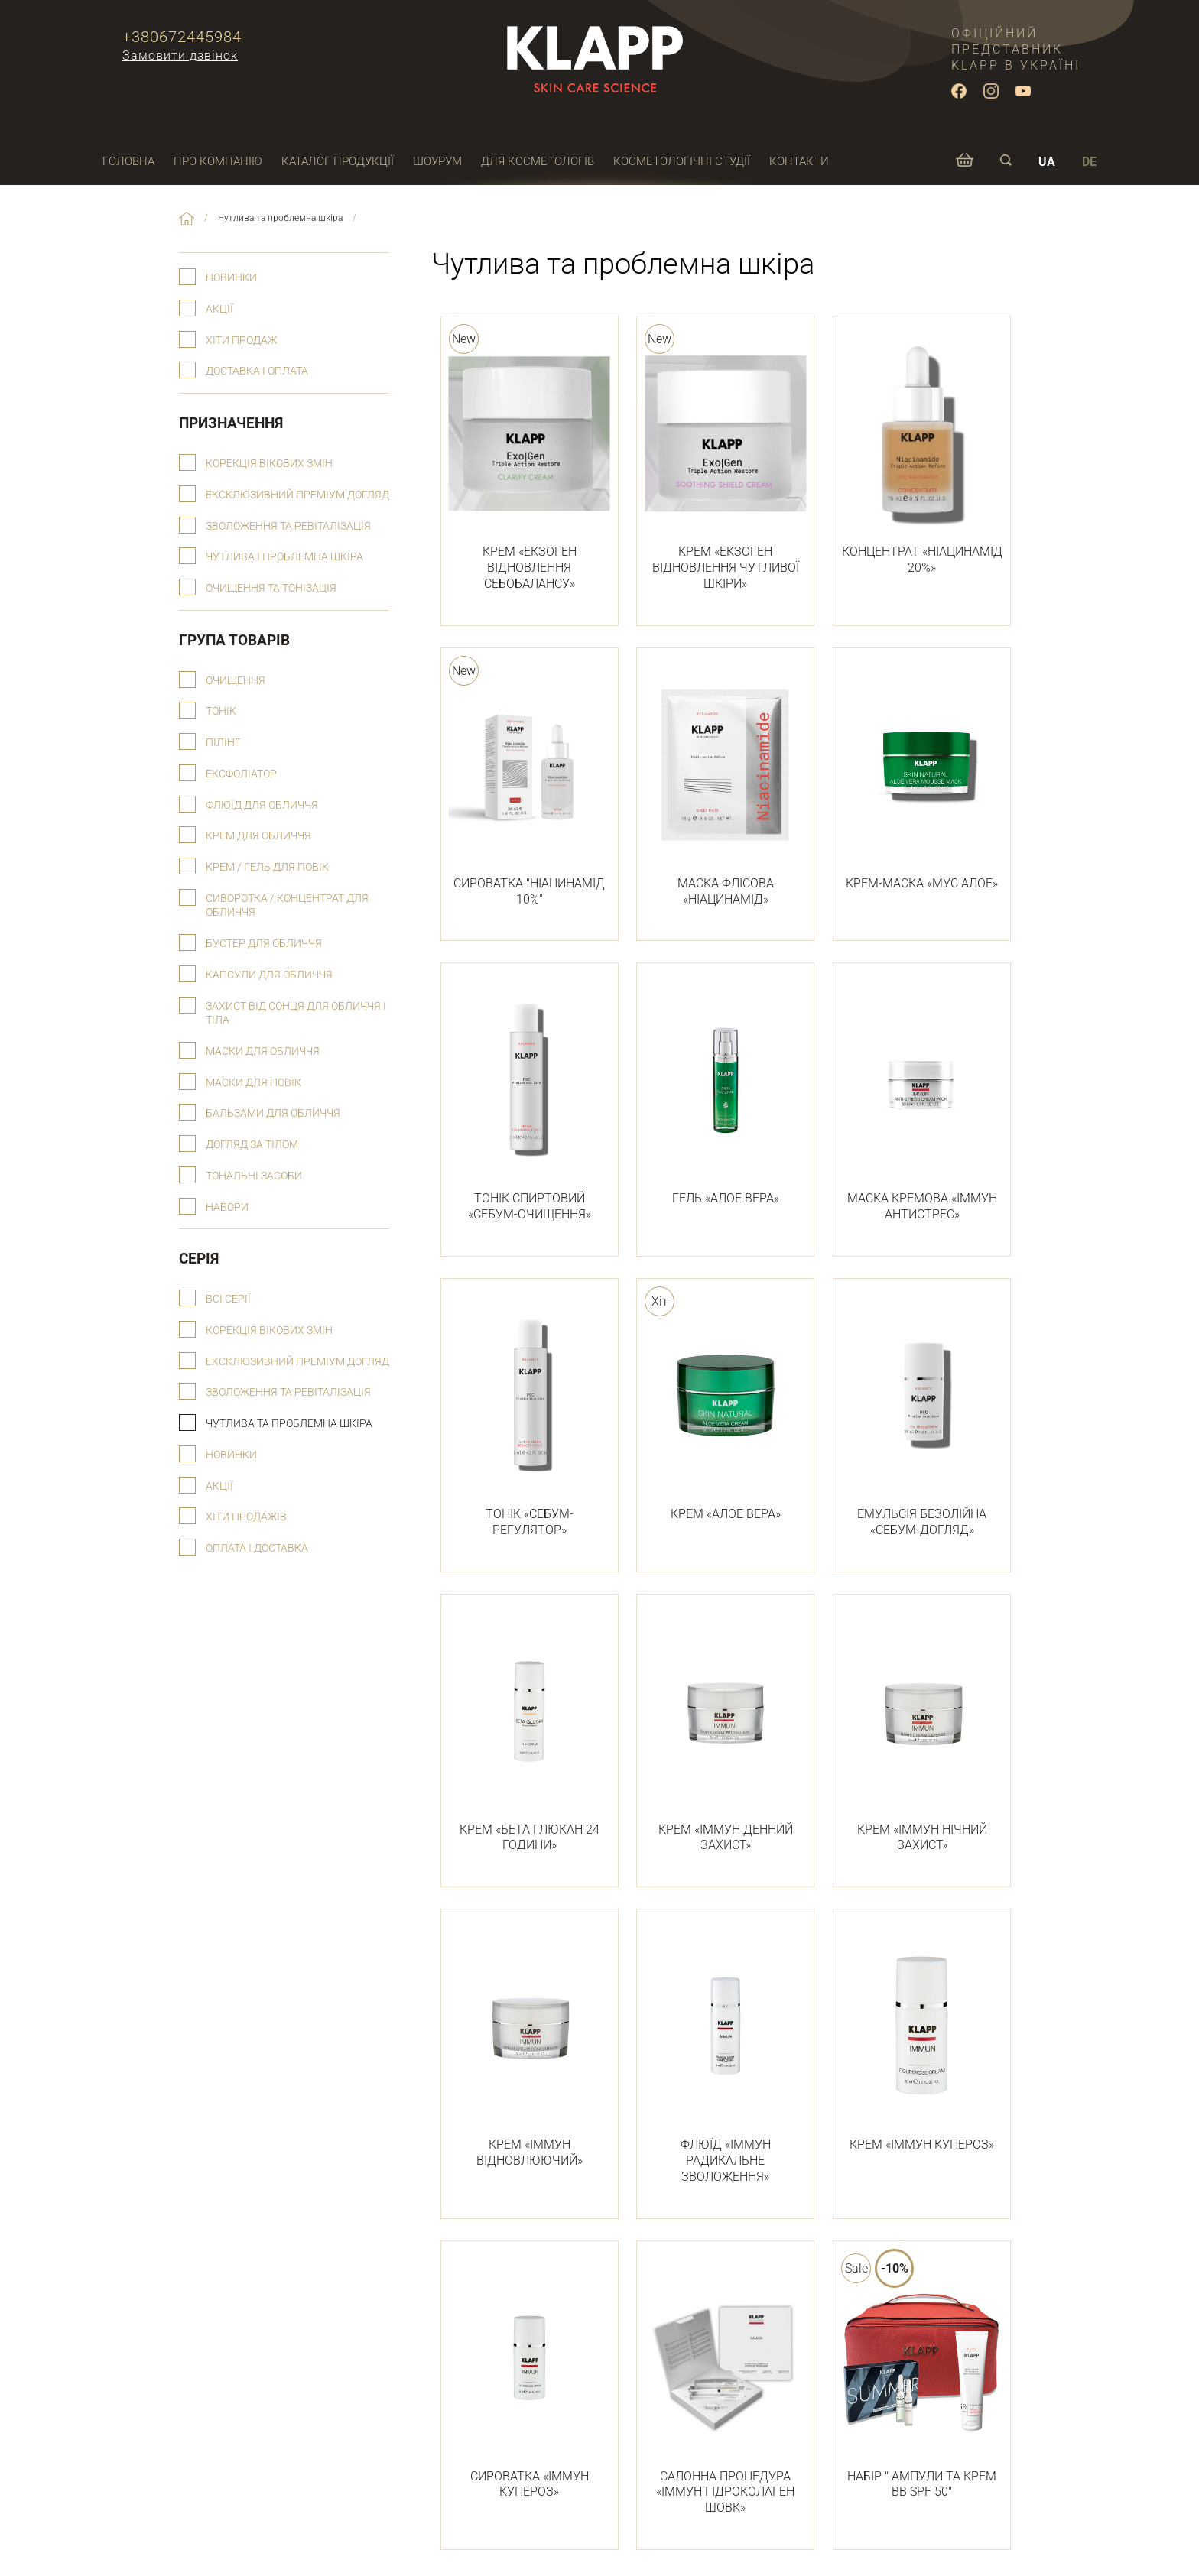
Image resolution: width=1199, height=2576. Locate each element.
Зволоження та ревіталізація (288, 526)
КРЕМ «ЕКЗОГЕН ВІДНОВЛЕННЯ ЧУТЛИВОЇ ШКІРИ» (725, 462)
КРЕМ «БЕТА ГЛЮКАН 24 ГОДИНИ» (529, 1732)
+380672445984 (182, 37)
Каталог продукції (337, 161)
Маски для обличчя (263, 1051)
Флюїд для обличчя (262, 805)
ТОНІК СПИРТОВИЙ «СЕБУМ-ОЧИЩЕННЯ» (529, 1101)
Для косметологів (537, 161)
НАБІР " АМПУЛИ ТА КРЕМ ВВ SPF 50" (921, 2379)
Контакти (799, 161)
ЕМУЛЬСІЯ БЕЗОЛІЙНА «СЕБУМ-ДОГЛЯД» (921, 1416)
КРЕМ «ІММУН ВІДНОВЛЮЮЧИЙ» (529, 2047)
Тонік (221, 711)
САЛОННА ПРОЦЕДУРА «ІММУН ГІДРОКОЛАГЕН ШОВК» (725, 2387)
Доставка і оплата (257, 371)
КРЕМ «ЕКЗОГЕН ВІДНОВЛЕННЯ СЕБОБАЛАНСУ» (529, 462)
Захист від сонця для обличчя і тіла (296, 1013)
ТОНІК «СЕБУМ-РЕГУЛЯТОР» (529, 1416)
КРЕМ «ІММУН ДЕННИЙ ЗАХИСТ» (725, 1732)
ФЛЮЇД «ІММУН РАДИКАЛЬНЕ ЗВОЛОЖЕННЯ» (725, 2055)
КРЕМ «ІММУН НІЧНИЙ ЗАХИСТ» (921, 1732)
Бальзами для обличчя (273, 1113)
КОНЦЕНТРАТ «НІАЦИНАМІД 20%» (921, 454)
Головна (128, 161)
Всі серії (228, 1299)
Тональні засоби (254, 1176)
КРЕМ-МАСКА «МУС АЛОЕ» (921, 778)
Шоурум (437, 161)
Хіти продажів (246, 1516)
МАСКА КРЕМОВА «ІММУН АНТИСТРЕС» (921, 1101)
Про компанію (218, 161)
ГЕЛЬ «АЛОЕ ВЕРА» (725, 1093)
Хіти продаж (241, 340)
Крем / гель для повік (267, 867)
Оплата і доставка (257, 1548)
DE (1089, 161)
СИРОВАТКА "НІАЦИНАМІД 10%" (529, 786)
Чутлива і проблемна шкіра (284, 556)
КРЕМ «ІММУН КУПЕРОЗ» (921, 2039)
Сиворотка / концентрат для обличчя (287, 906)
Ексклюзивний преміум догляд (297, 494)
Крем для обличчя (258, 835)
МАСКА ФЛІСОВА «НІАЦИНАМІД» (725, 786)
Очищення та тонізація (271, 588)
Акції (219, 309)
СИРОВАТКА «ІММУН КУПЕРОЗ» (529, 2379)
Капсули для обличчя (269, 974)
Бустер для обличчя (264, 943)
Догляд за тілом (252, 1144)
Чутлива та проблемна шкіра (289, 1423)
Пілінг (223, 742)
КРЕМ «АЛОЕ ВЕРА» (725, 1408)
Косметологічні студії (681, 161)
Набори (227, 1207)
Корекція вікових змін (269, 463)
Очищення (235, 680)
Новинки (231, 277)
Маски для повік (253, 1082)
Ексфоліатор (241, 773)
